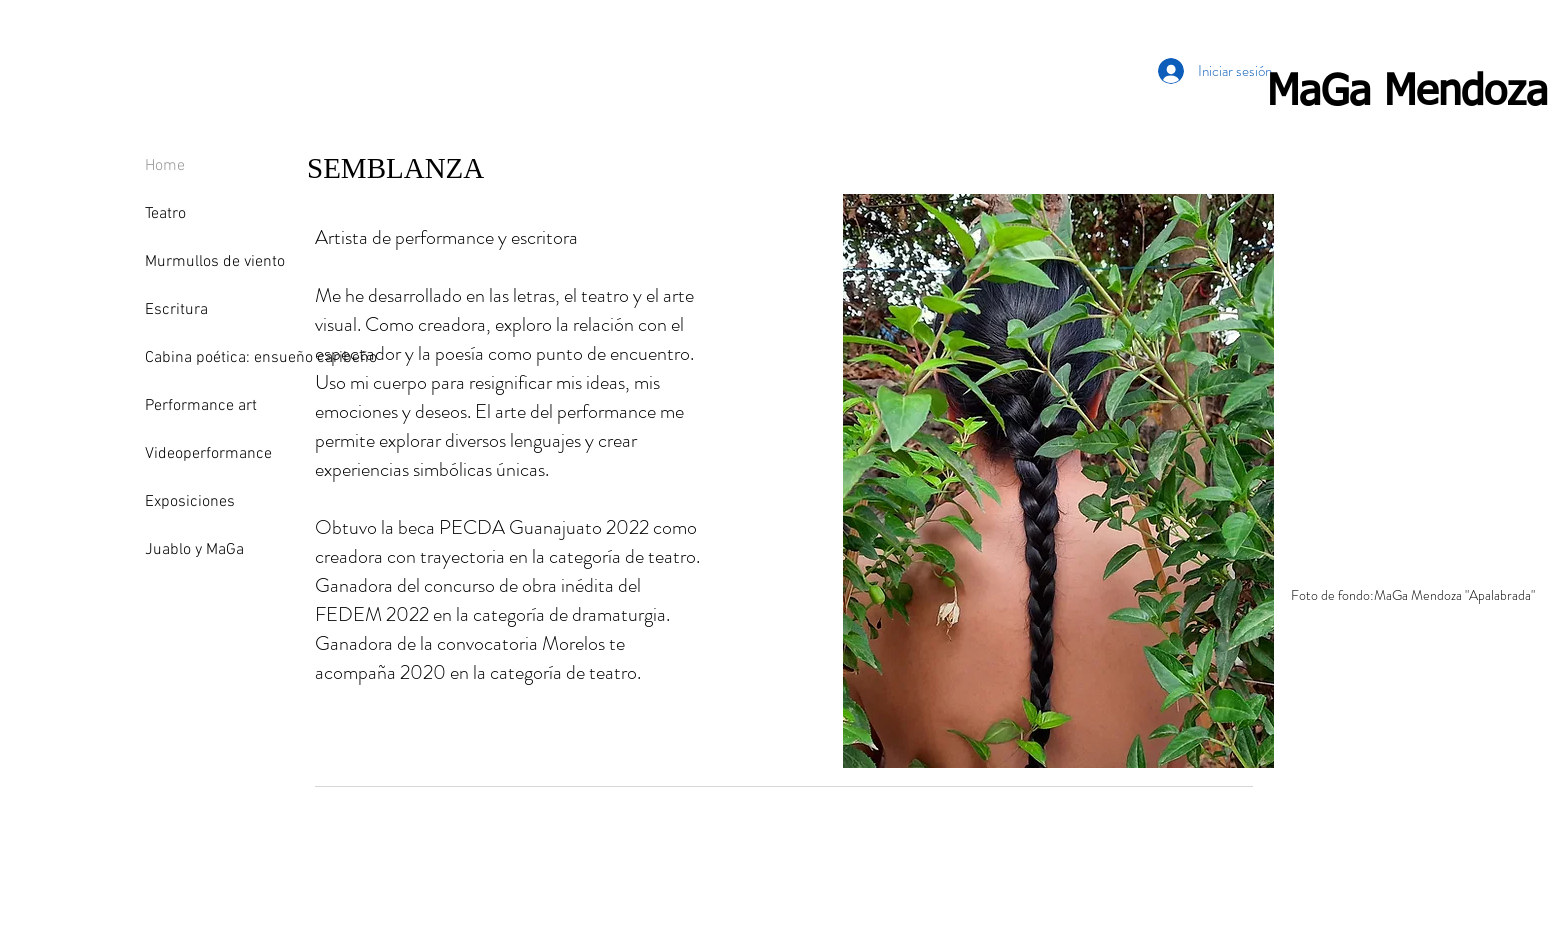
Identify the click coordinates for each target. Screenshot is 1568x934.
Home (165, 166)
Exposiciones (190, 502)
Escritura (176, 310)
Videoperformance (208, 454)
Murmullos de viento (215, 262)
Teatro (165, 214)
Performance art (201, 406)
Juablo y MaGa (194, 550)
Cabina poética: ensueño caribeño (223, 358)
